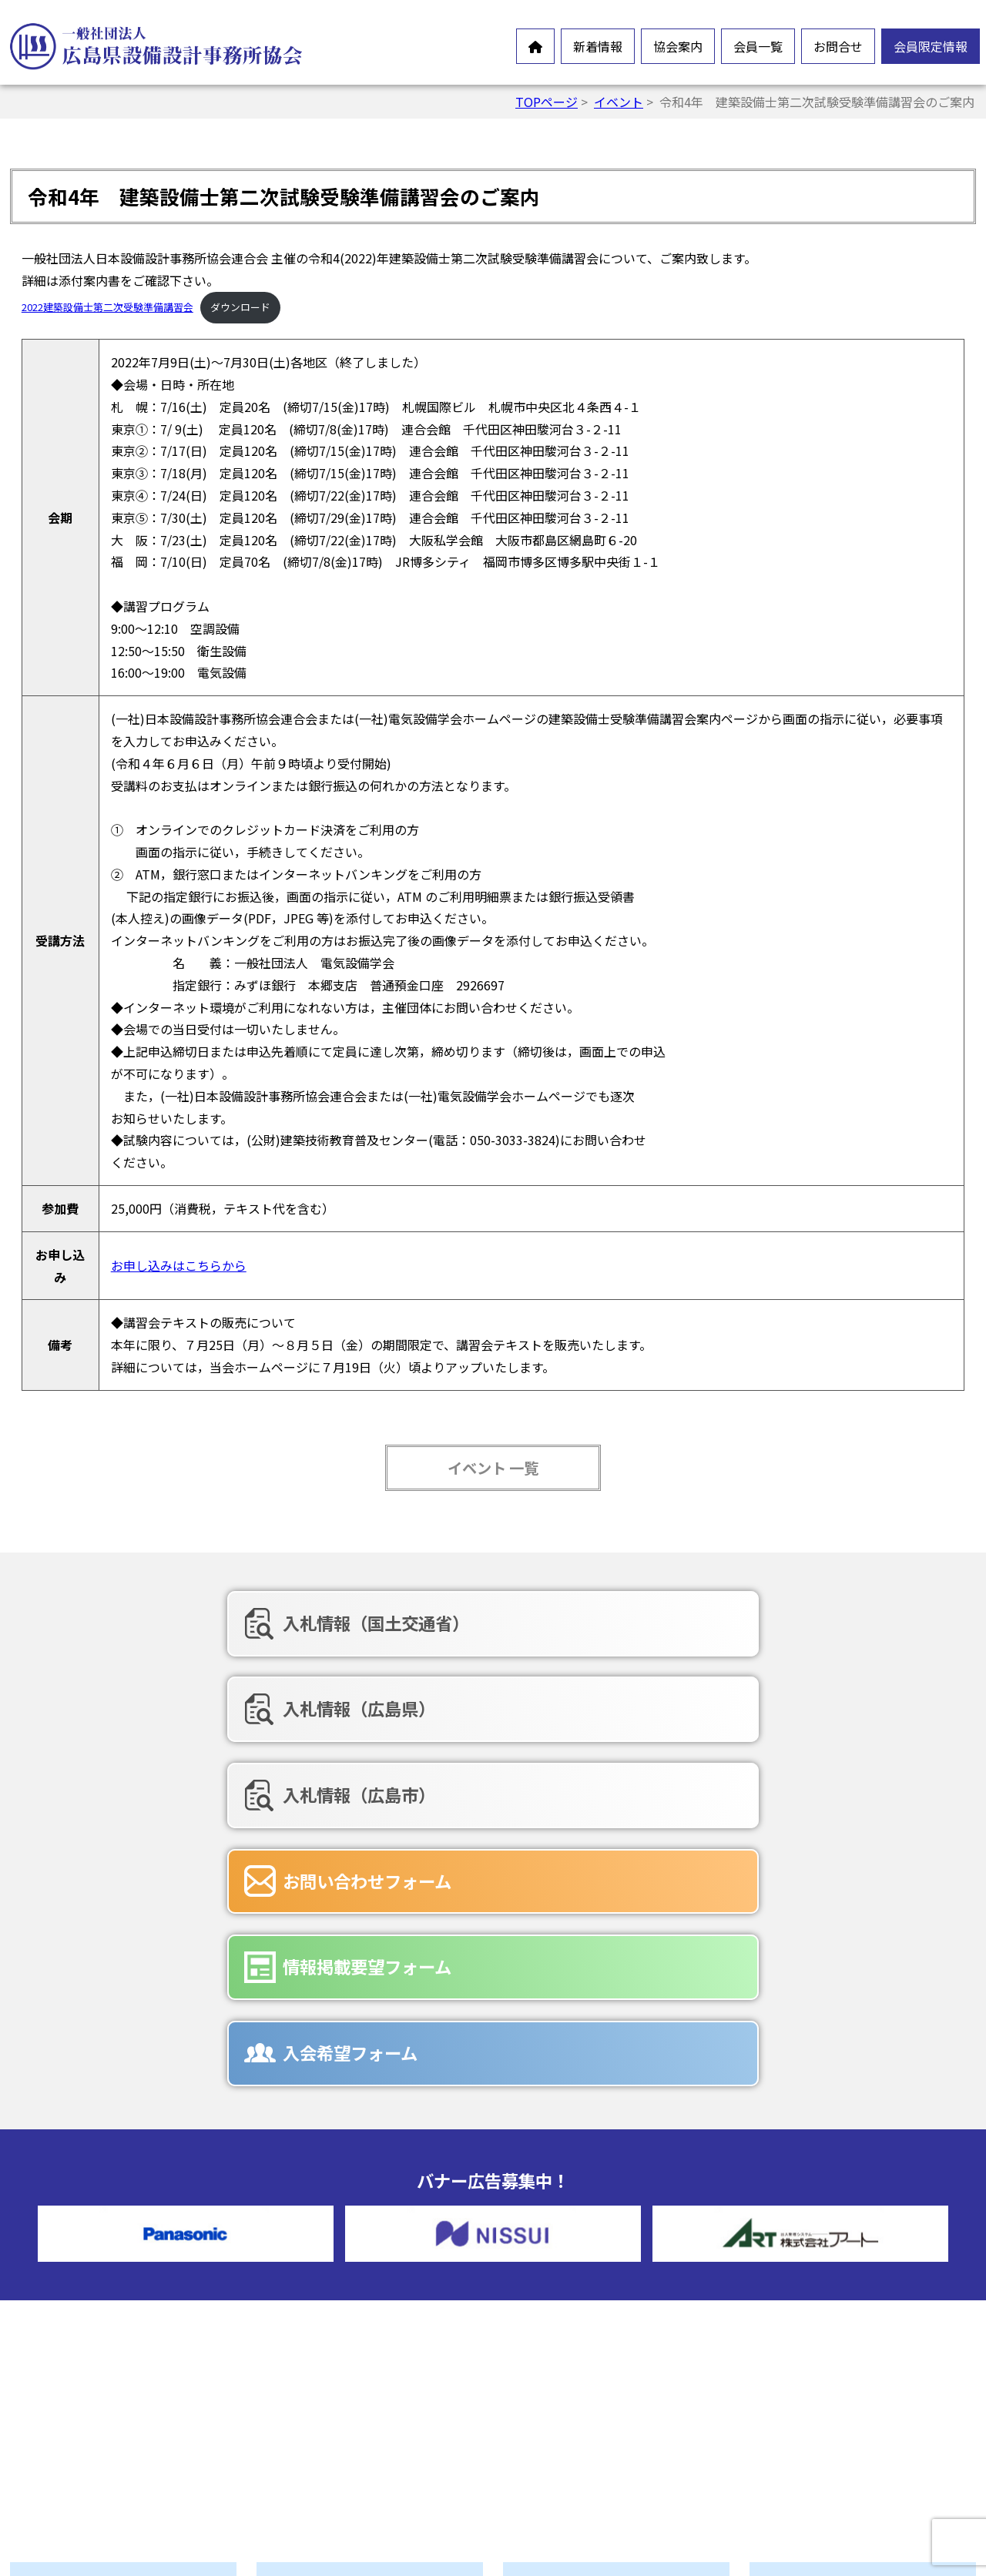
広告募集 (562, 2438)
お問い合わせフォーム (173, 1703)
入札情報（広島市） (788, 1622)
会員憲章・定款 (334, 2307)
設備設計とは (328, 2258)
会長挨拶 (315, 2282)
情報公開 (315, 2332)
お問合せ (838, 46)
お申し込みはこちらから (178, 1265)
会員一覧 (758, 46)
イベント (618, 101)
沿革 (303, 2356)
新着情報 (597, 46)
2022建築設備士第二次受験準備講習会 (107, 307)
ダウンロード (240, 307)
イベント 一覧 (493, 1468)
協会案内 (678, 46)
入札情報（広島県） (477, 1622)
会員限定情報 (931, 46)
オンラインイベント (100, 2324)
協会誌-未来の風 (336, 2406)
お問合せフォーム (587, 2364)
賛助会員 (562, 2282)
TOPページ (546, 101)
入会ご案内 (322, 2430)
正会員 (556, 2258)
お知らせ (69, 2299)
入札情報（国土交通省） (182, 1622)
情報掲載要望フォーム (485, 1703)
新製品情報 (75, 2349)
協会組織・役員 (334, 2381)
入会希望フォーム (779, 1703)
